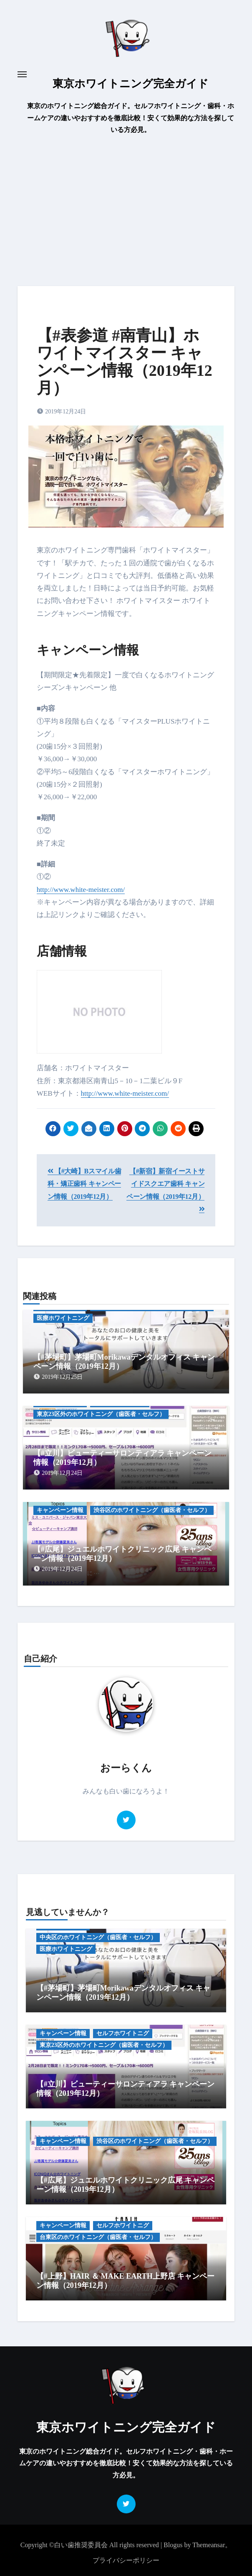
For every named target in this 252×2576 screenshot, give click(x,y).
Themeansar (208, 2544)
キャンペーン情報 (60, 1510)
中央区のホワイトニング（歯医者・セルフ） (98, 1937)
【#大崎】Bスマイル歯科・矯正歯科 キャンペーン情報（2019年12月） (84, 1184)
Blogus (173, 2544)
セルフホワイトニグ (122, 2033)
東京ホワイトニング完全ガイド (131, 84)
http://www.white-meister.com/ (81, 890)
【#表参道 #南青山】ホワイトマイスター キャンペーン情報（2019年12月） (124, 361)
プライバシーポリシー (126, 2560)
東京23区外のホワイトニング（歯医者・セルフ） (101, 1414)
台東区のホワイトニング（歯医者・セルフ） (98, 2237)
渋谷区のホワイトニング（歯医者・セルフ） (151, 1510)
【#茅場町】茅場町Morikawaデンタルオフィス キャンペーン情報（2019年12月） (123, 1992)
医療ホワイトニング (63, 1318)
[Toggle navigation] (22, 74)
